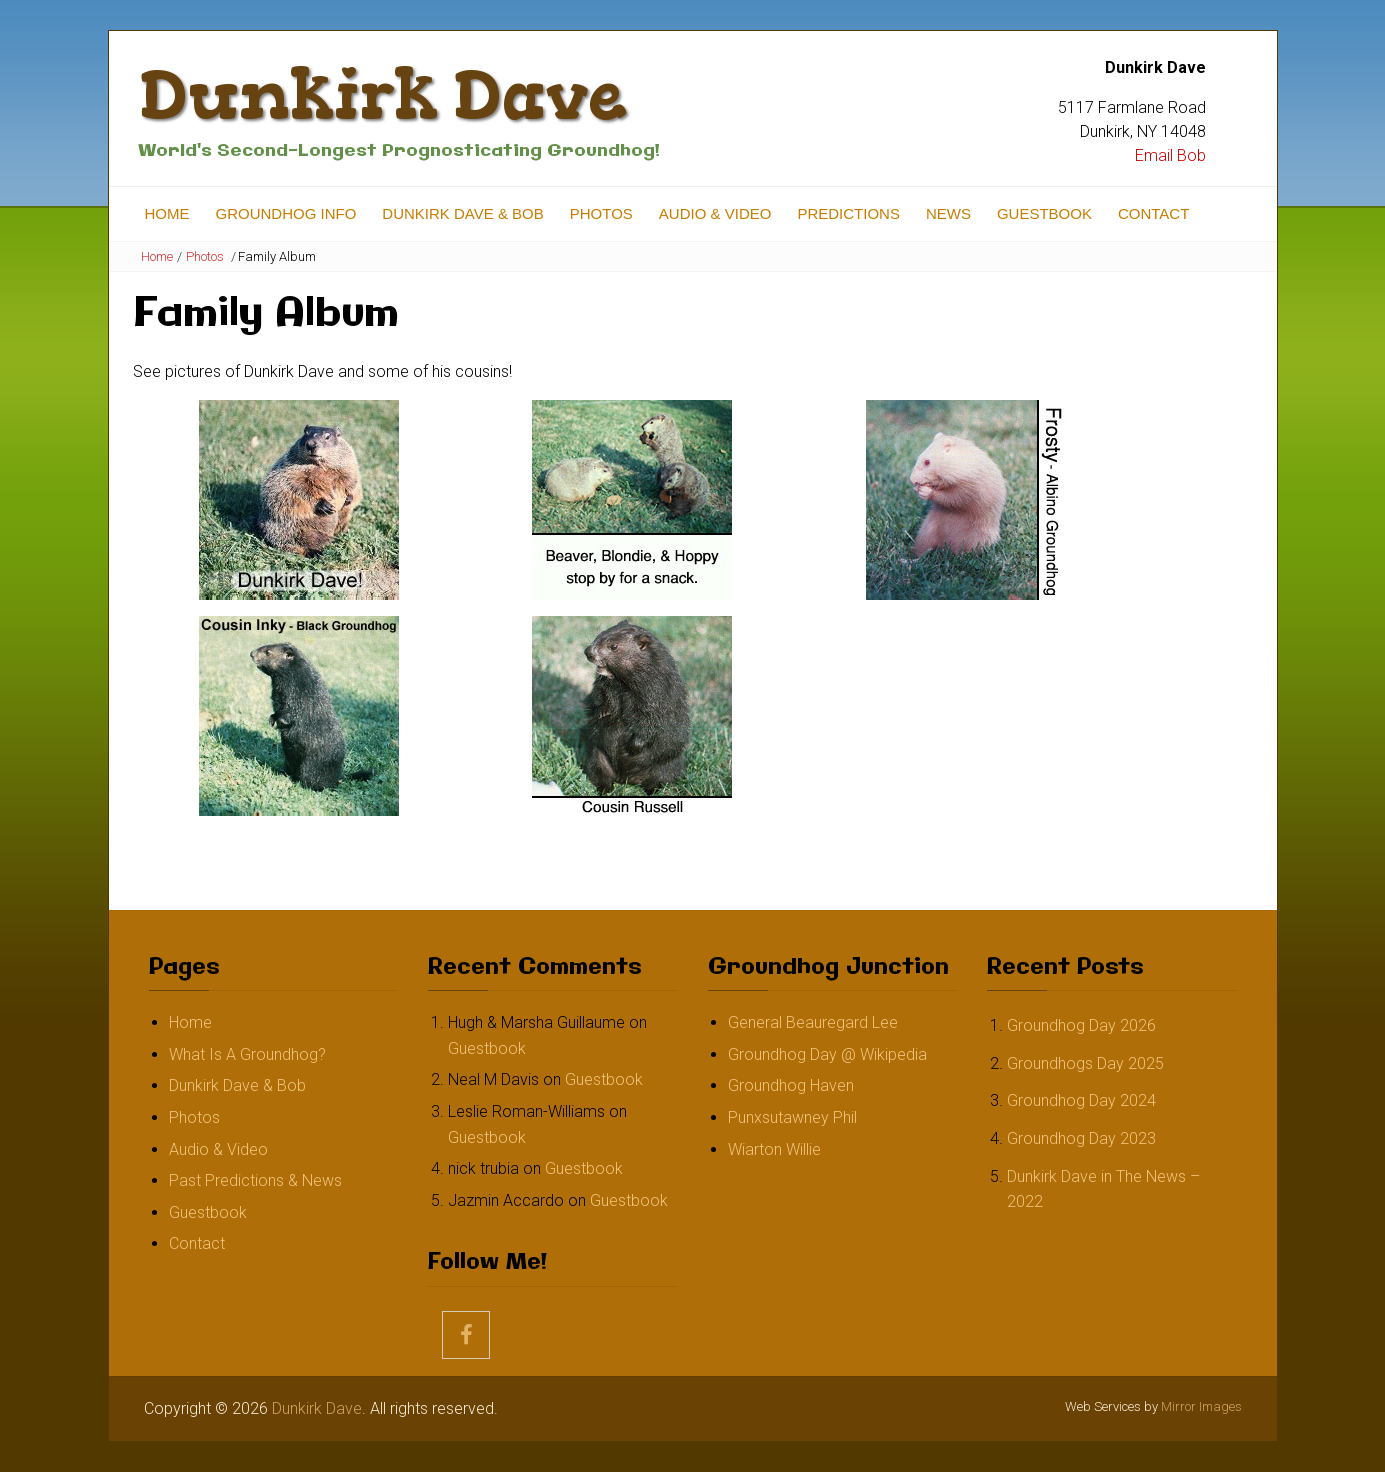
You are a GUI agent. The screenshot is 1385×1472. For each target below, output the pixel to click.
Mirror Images (1201, 1406)
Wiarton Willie (774, 1149)
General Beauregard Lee (813, 1022)
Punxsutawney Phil (792, 1117)
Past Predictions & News (255, 1180)
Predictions (848, 213)
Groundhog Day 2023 (1081, 1138)
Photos (601, 213)
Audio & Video (715, 213)
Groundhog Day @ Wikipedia (827, 1054)
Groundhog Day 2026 (1081, 1025)
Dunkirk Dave (382, 94)
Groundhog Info (286, 213)
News (948, 213)
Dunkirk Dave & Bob (462, 213)
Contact (1153, 213)
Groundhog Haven (791, 1085)
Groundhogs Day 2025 (1085, 1063)
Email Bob (1170, 155)
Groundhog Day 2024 (1081, 1100)
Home (167, 213)
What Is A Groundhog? (247, 1054)
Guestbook (1044, 213)
